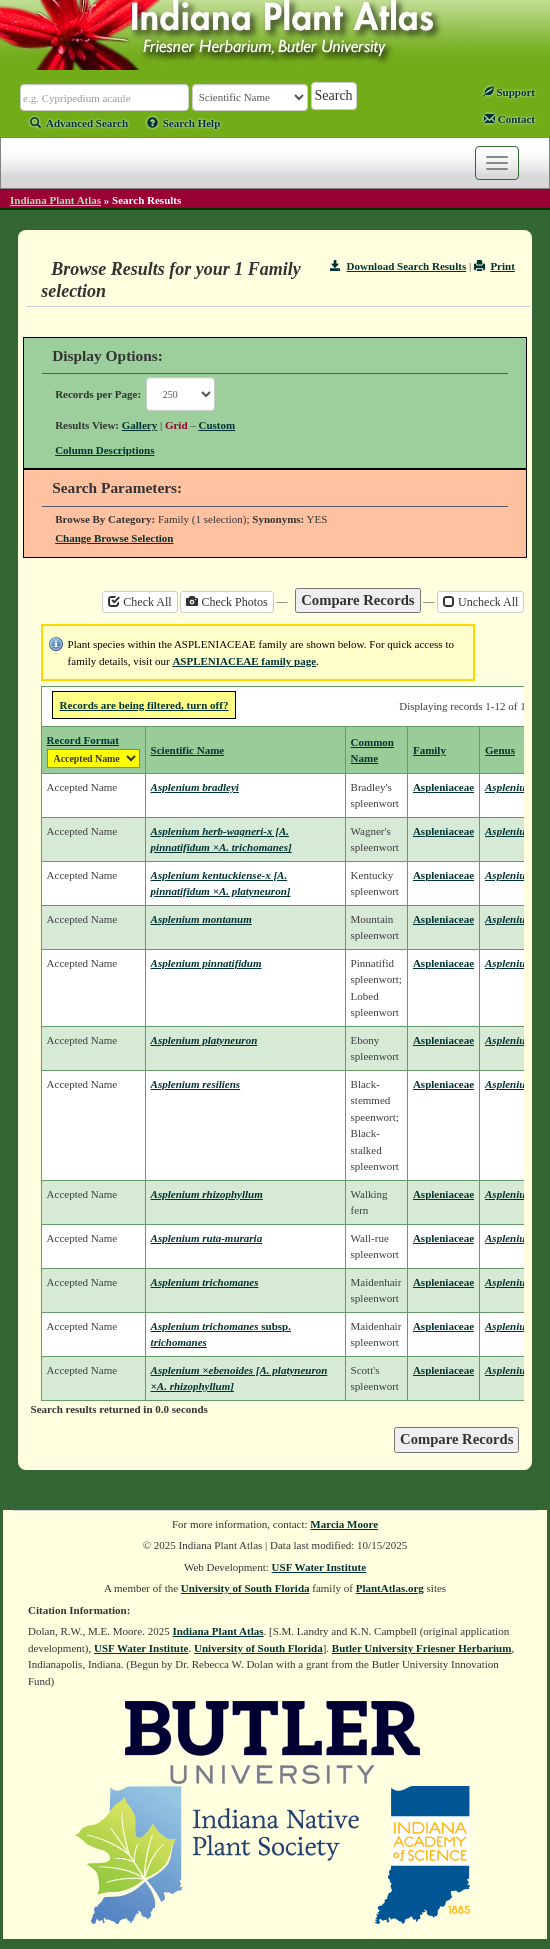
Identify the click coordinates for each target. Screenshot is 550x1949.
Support (509, 92)
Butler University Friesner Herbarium (422, 1648)
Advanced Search (79, 123)
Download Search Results (398, 266)
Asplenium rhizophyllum (207, 1194)
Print (494, 266)
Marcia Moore (344, 1524)
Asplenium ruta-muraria (207, 1238)
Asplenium (509, 787)
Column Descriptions (104, 450)
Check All (139, 602)
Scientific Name (188, 750)
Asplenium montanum (201, 919)
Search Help (184, 123)
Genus (500, 750)
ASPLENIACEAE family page (244, 661)
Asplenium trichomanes (205, 1282)
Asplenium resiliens (196, 1084)
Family (429, 750)
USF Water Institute (319, 1567)
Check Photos (226, 602)
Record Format (83, 740)
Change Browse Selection (114, 538)
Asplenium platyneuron (204, 1040)
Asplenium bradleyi (195, 787)
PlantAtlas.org (390, 1588)
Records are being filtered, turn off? (144, 705)
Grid (176, 425)
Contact (509, 119)
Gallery (139, 425)
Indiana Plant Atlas (55, 200)
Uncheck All (480, 602)
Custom (217, 425)
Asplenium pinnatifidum (206, 963)
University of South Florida (245, 1588)
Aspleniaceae (443, 787)
